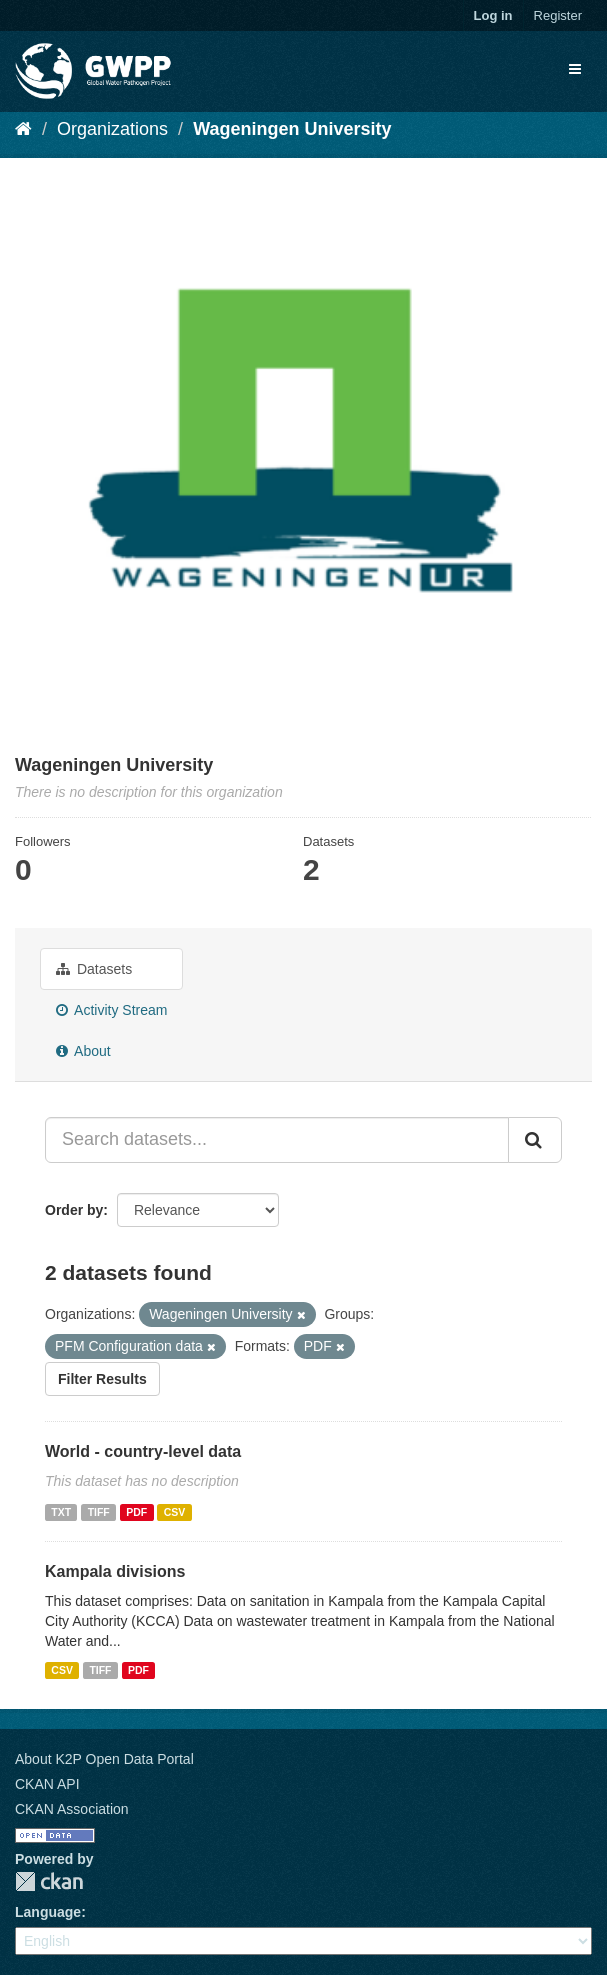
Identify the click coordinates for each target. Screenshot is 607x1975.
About (83, 1051)
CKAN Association (72, 1809)
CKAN (49, 1881)
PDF (136, 1512)
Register (558, 15)
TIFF (99, 1512)
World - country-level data (143, 1451)
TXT (61, 1512)
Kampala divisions (115, 1571)
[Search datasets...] (277, 1140)
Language (48, 1912)
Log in (493, 15)
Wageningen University (292, 129)
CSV (175, 1512)
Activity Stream (111, 1010)
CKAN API (47, 1784)
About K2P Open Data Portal (104, 1759)
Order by (74, 1210)
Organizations (112, 129)
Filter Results (102, 1379)
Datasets (94, 969)
